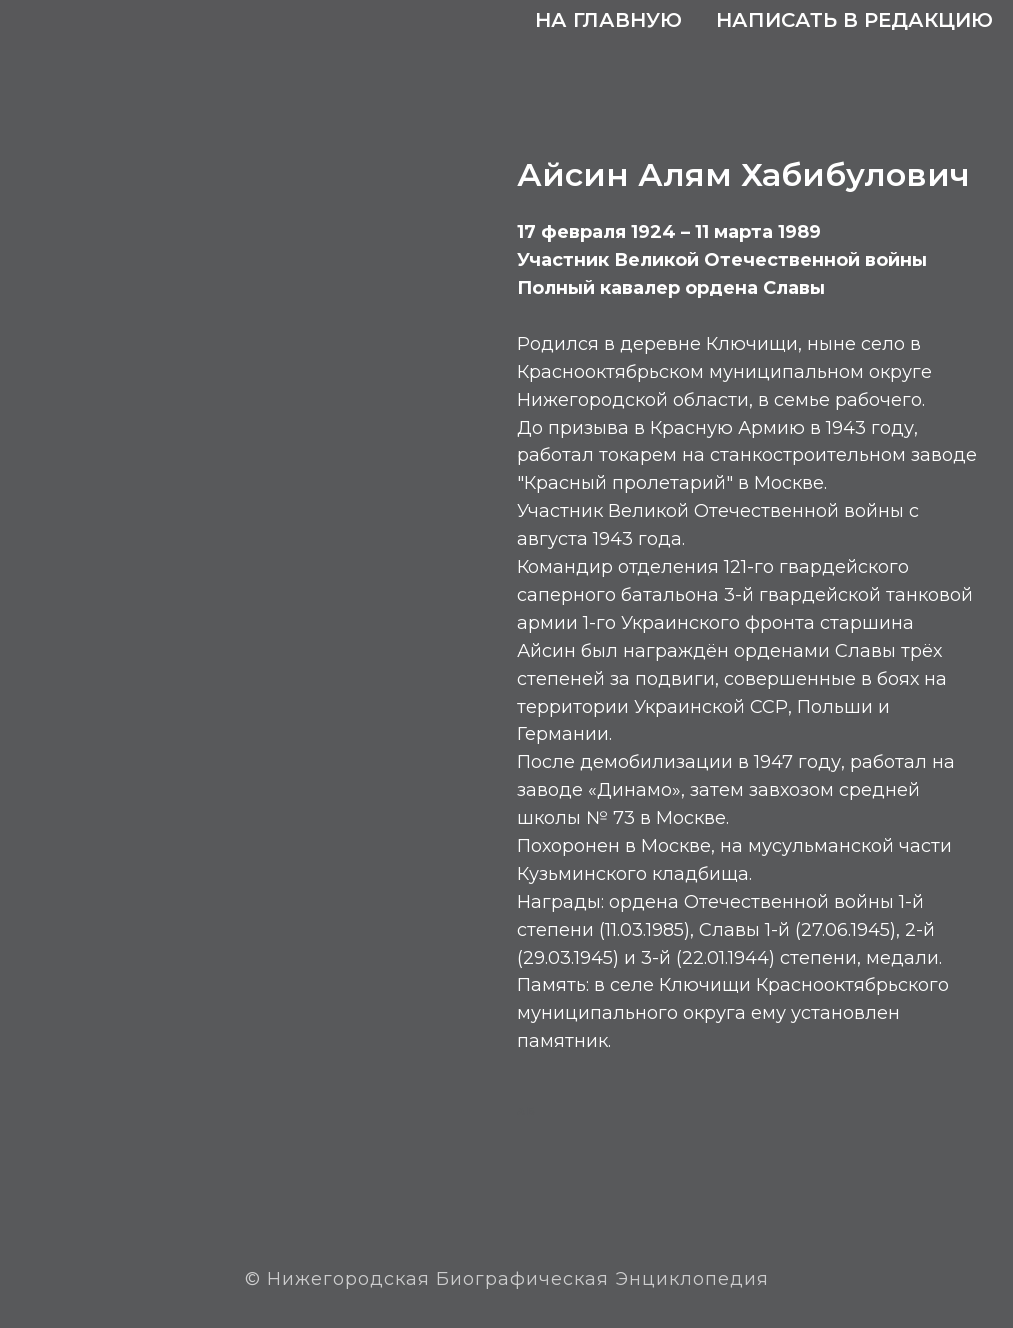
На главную (608, 20)
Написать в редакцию (854, 20)
